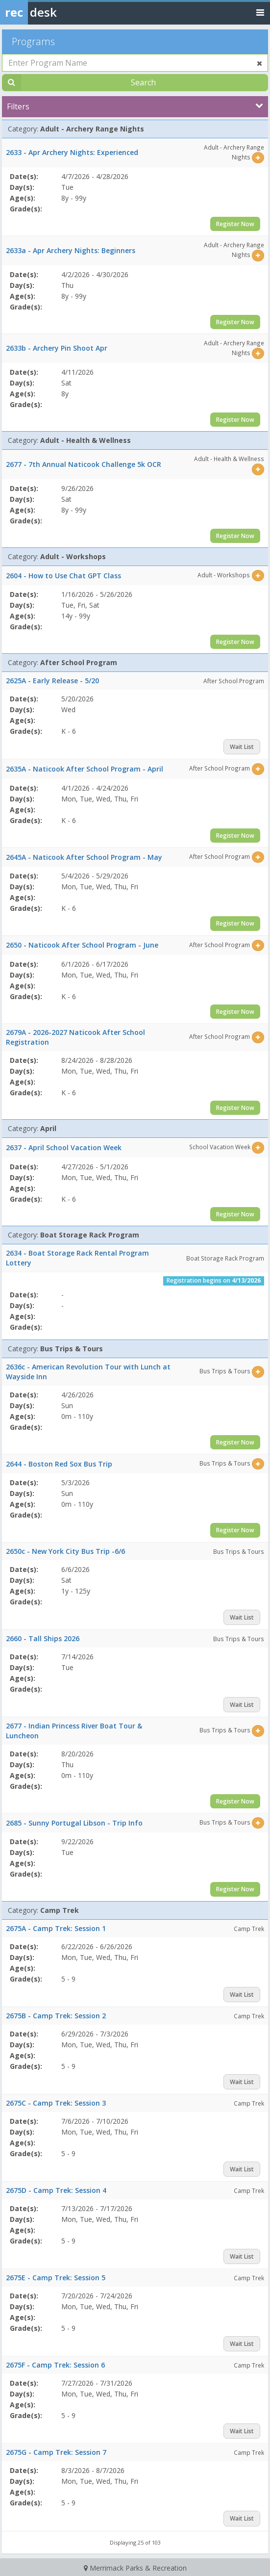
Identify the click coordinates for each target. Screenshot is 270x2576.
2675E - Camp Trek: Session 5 (55, 2277)
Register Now (235, 224)
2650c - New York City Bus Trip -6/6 (65, 1551)
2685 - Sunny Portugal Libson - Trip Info (74, 1823)
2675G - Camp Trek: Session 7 (56, 2452)
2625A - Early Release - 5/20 (52, 680)
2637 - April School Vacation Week (64, 1147)
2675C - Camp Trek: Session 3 (56, 2103)
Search (143, 82)
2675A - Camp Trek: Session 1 (56, 1928)
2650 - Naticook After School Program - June (82, 945)
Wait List (242, 747)
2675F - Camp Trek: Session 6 (55, 2365)
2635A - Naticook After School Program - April (84, 768)
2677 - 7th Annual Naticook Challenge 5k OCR (83, 464)
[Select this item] (258, 157)
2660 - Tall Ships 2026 (42, 1638)
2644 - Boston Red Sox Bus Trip (59, 1463)
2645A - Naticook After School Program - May (84, 857)
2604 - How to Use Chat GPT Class (63, 575)
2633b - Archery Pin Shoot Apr (56, 348)
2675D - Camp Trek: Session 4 (56, 2190)
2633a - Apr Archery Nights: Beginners (70, 250)
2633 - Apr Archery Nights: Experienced (72, 152)
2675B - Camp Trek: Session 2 (56, 2015)
